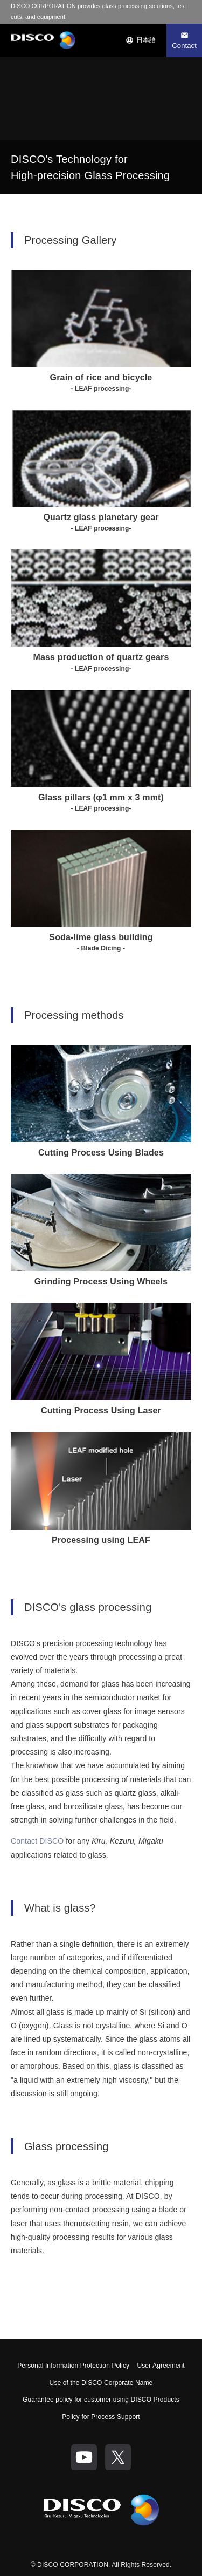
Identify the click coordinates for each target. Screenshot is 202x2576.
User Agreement (160, 2365)
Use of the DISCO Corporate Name (101, 2383)
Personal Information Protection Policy (73, 2365)
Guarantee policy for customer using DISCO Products (101, 2399)
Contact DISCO (37, 1841)
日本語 (141, 40)
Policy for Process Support (101, 2417)
